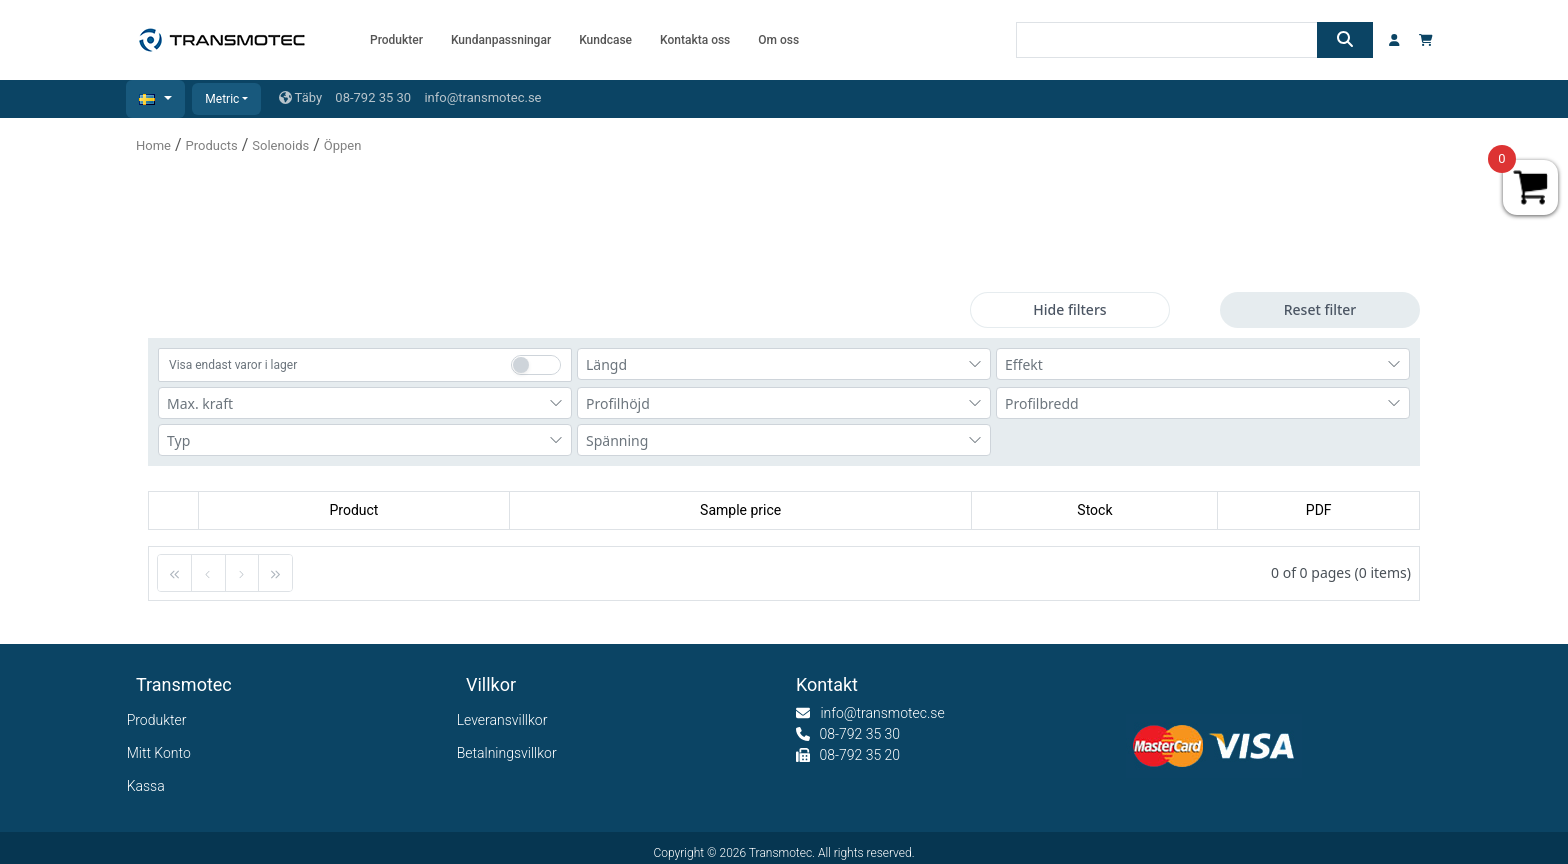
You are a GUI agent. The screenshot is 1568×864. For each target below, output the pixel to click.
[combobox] (784, 364)
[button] (155, 99)
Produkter (161, 720)
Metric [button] (222, 99)
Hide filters (1069, 309)
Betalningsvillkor (511, 753)
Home (153, 145)
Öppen (343, 145)
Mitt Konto (163, 753)
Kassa (150, 786)
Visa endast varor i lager (233, 365)
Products (212, 145)
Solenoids (280, 145)
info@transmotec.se (482, 97)
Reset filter (1320, 309)
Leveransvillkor (506, 720)
